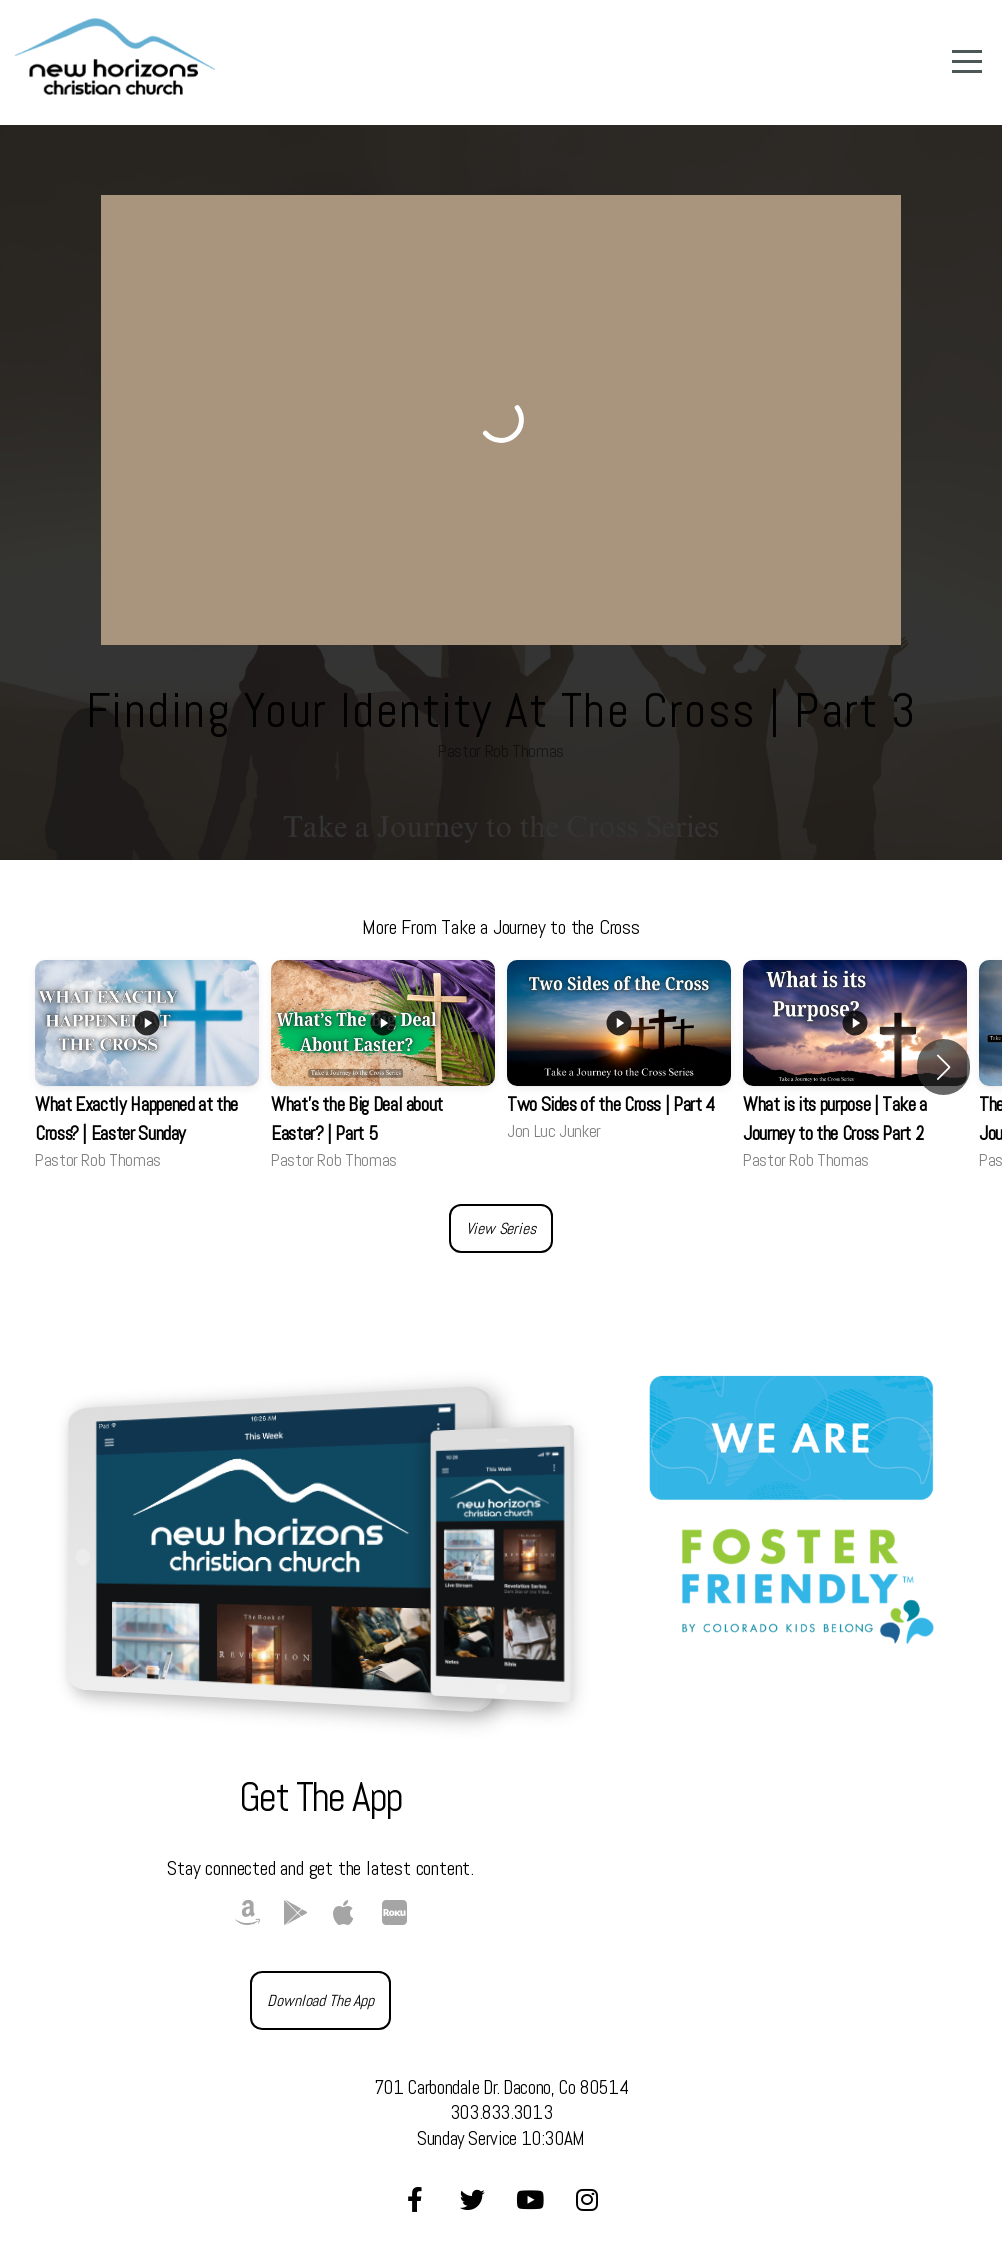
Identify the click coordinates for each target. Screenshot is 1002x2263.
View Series (500, 1228)
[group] (147, 1067)
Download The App (320, 2000)
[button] (943, 1067)
